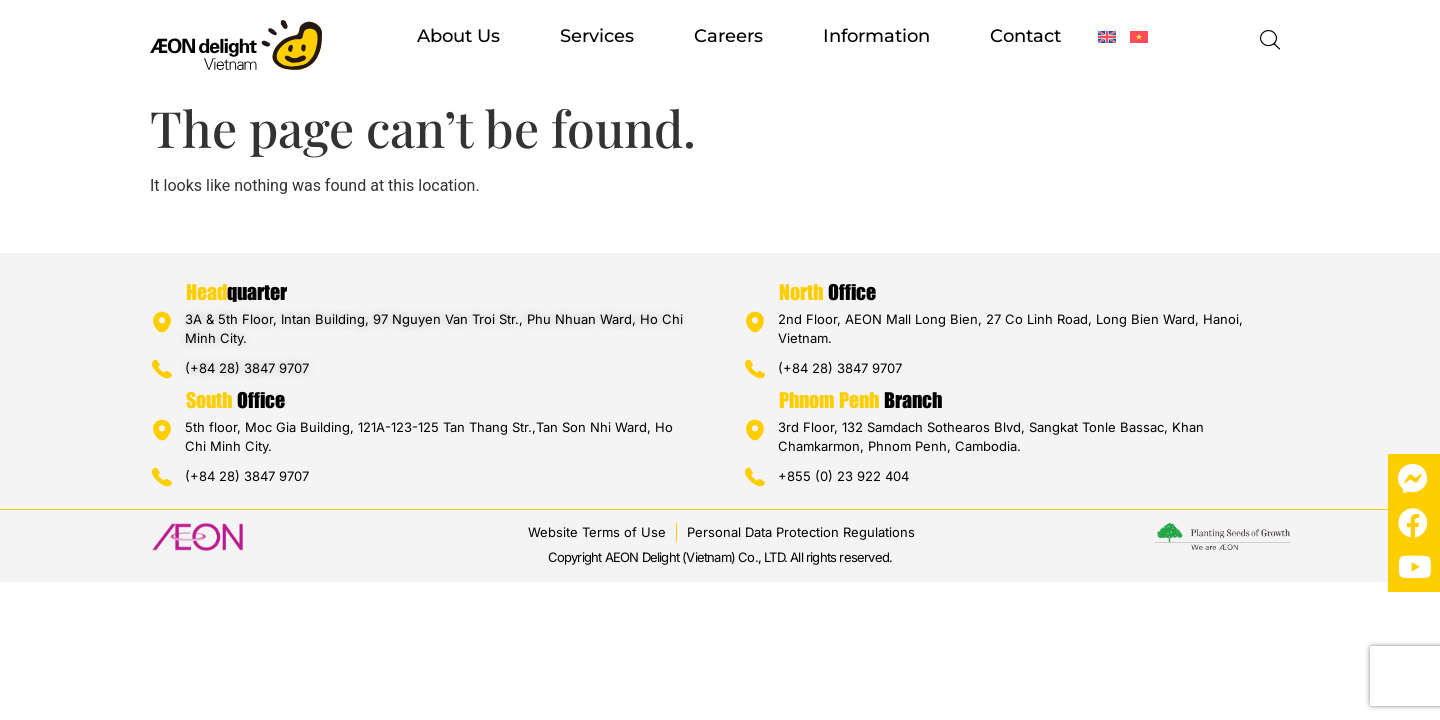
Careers (728, 36)
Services (597, 36)
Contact (1025, 36)
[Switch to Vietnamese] (1139, 37)
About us (458, 36)
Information (876, 36)
